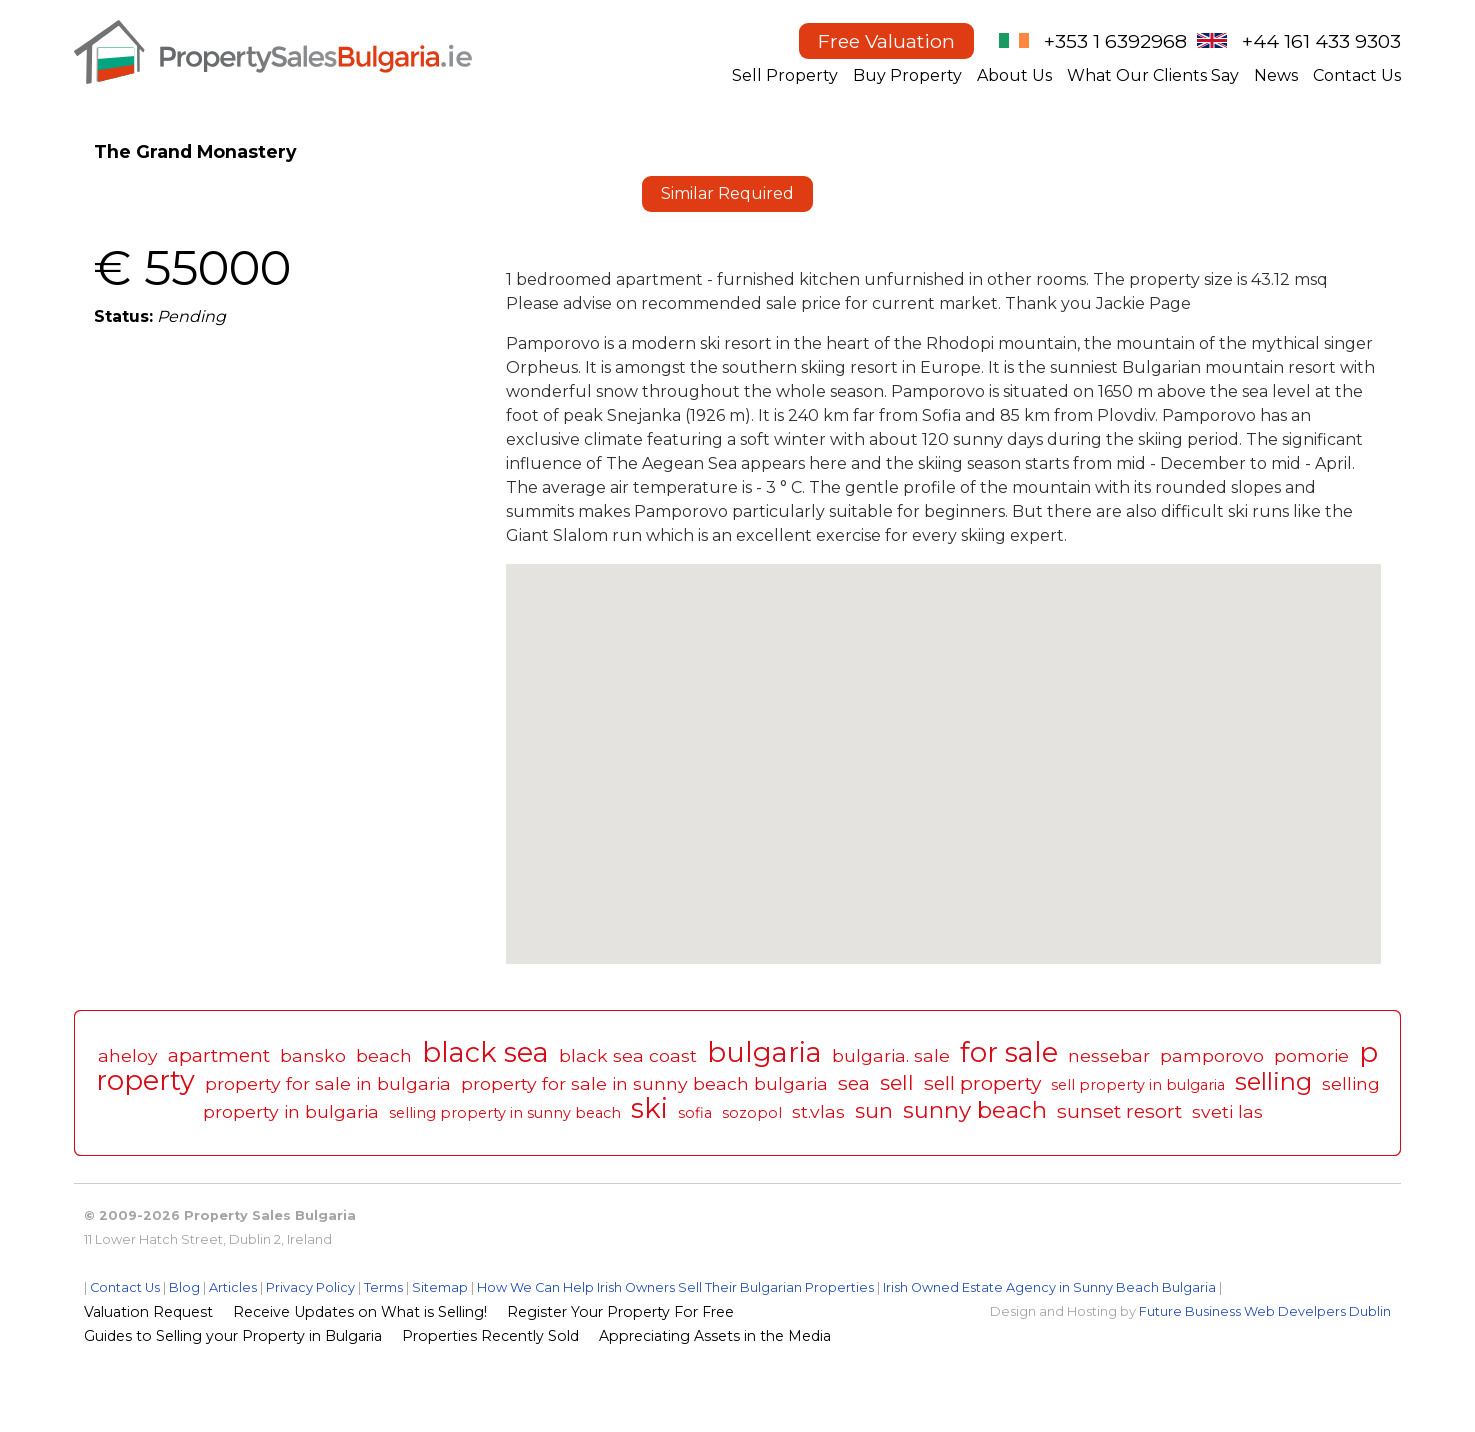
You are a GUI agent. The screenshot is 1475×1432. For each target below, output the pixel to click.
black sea (485, 1052)
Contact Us (1357, 75)
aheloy (128, 1055)
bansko (313, 1055)
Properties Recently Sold (490, 1336)
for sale (1009, 1052)
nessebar (1109, 1055)
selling (1273, 1081)
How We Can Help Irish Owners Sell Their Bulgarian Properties (675, 1287)
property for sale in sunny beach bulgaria (644, 1083)
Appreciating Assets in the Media (715, 1336)
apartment (219, 1055)
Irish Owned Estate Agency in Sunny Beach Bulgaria (1049, 1287)
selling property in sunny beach (505, 1113)
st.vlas (818, 1111)
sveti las (1227, 1111)
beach (384, 1055)
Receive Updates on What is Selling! (360, 1312)
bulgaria (764, 1052)
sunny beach (975, 1110)
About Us (1014, 75)
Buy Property (907, 75)
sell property (982, 1083)
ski (649, 1108)
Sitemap (440, 1287)
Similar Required (727, 193)
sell (897, 1082)
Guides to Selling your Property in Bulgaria (233, 1336)
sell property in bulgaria (1138, 1085)
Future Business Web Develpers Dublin (1265, 1311)
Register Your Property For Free (620, 1312)
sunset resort (1119, 1111)
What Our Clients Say (1153, 75)
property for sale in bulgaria (328, 1083)
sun (874, 1110)
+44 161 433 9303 (1321, 41)
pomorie (1311, 1055)
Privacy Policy (310, 1287)
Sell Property (785, 75)
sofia (695, 1113)
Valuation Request (148, 1312)
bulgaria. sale (891, 1055)
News (1276, 75)
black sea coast (628, 1055)
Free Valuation (886, 41)
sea (854, 1083)
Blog (184, 1287)
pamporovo (1212, 1055)
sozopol (752, 1113)
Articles (233, 1287)
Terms (383, 1287)
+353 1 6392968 (1115, 41)
